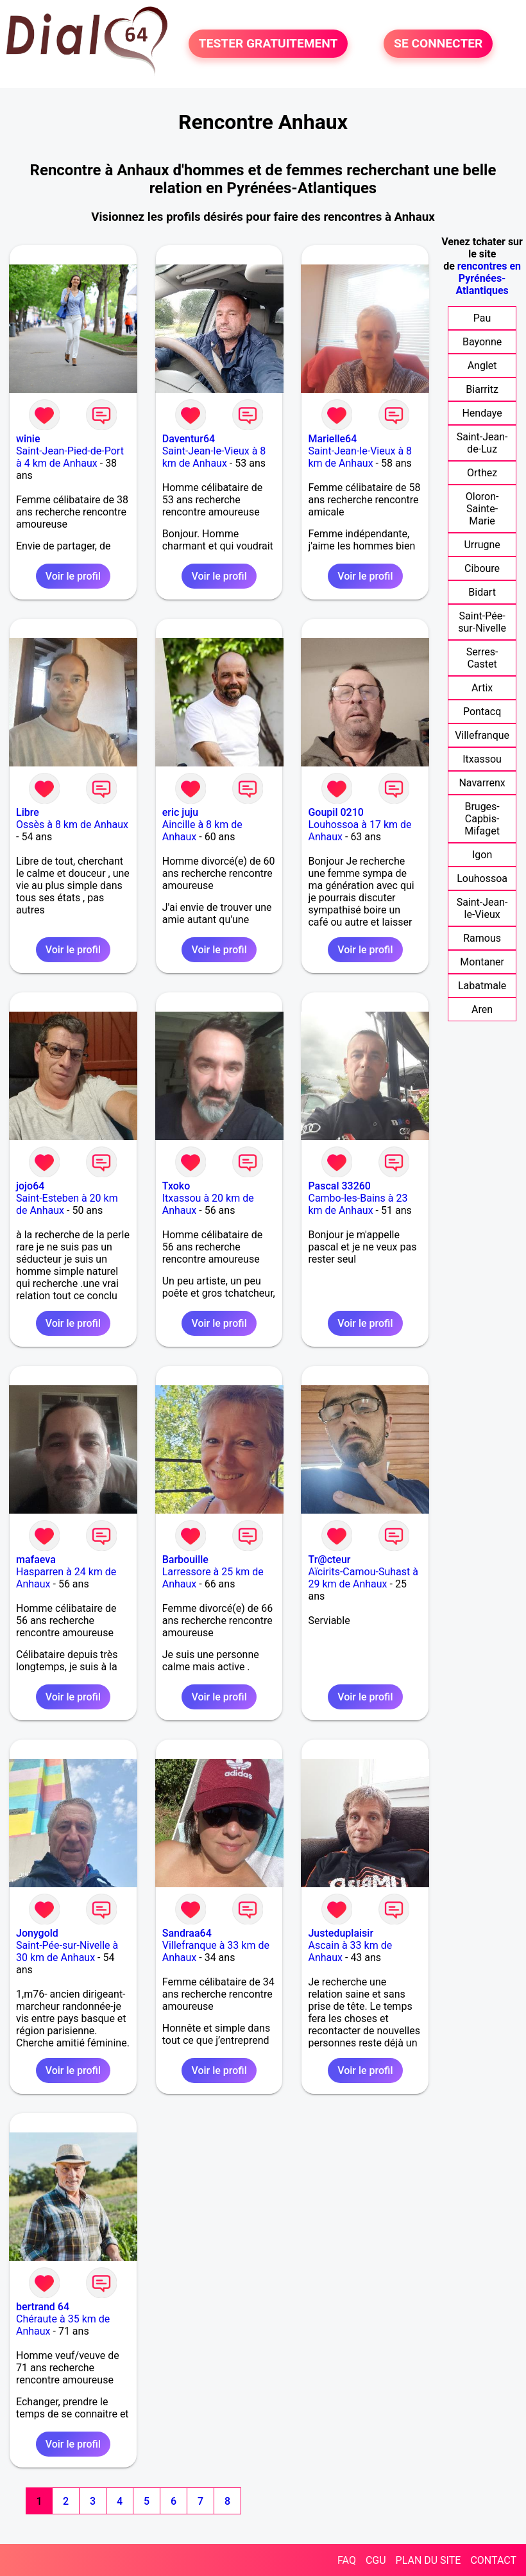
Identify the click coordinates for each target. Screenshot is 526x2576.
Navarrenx (482, 783)
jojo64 (30, 1186)
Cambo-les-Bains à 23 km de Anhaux (357, 1204)
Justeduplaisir (340, 1933)
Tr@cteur (329, 1559)
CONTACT (493, 2560)
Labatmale (482, 986)
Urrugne (482, 545)
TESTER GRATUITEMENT (268, 43)
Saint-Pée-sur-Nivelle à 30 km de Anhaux (67, 1951)
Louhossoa (482, 878)
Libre (27, 812)
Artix (482, 688)
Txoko (176, 1186)
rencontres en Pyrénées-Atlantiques (488, 278)
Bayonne (482, 342)
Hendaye (482, 413)
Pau (482, 318)
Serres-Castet (482, 658)
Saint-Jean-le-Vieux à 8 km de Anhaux (214, 457)
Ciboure (482, 568)
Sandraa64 (187, 1933)
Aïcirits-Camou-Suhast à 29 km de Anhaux (363, 1578)
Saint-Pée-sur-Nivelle (482, 622)
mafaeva (36, 1559)
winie (28, 439)
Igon (482, 855)
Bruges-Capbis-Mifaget (482, 818)
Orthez (482, 473)
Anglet (482, 365)
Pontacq (482, 711)
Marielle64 (332, 439)
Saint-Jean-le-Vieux (482, 908)
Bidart (482, 592)
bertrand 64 (42, 2307)
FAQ (346, 2560)
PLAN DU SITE (428, 2560)
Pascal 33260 (339, 1186)
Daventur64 (188, 439)
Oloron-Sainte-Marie (482, 508)
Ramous (482, 938)
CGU (376, 2560)
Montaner (482, 962)
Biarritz (482, 389)
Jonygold (37, 1933)
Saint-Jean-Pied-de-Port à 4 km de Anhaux (70, 457)
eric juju (180, 812)
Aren (482, 1009)
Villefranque (482, 735)
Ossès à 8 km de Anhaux (72, 824)
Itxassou (482, 759)
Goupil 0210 (335, 812)
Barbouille (185, 1559)
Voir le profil (73, 576)
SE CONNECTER (438, 43)
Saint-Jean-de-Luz (482, 443)
